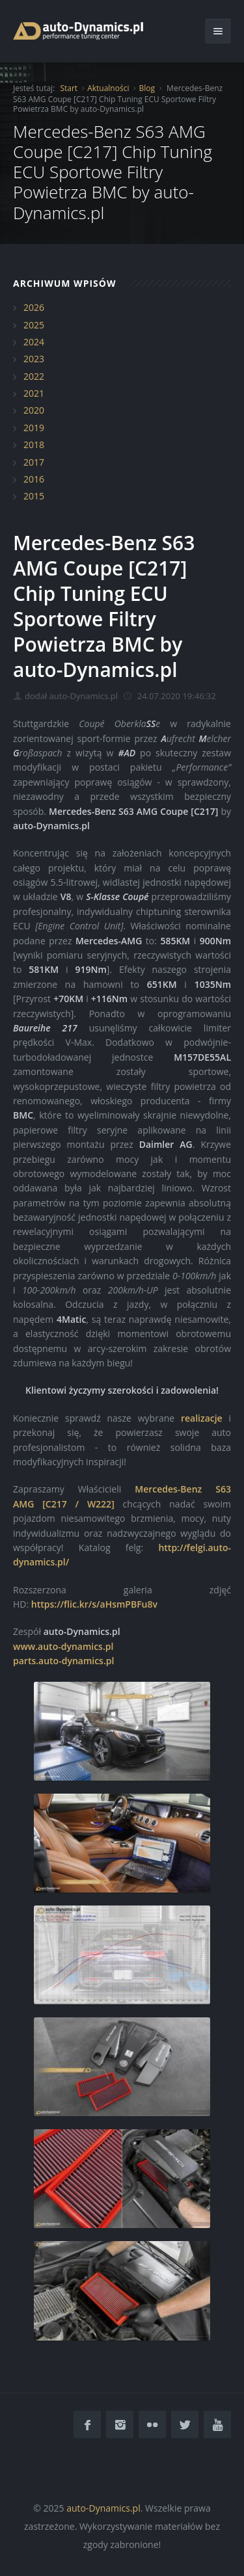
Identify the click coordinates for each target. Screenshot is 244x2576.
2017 (33, 462)
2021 (33, 393)
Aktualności (108, 88)
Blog (147, 88)
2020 (33, 410)
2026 (33, 307)
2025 (33, 325)
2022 (33, 376)
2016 (33, 479)
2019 (33, 427)
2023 (33, 358)
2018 (33, 444)
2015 (33, 496)
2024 (33, 342)
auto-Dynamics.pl (103, 2508)
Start (68, 88)
